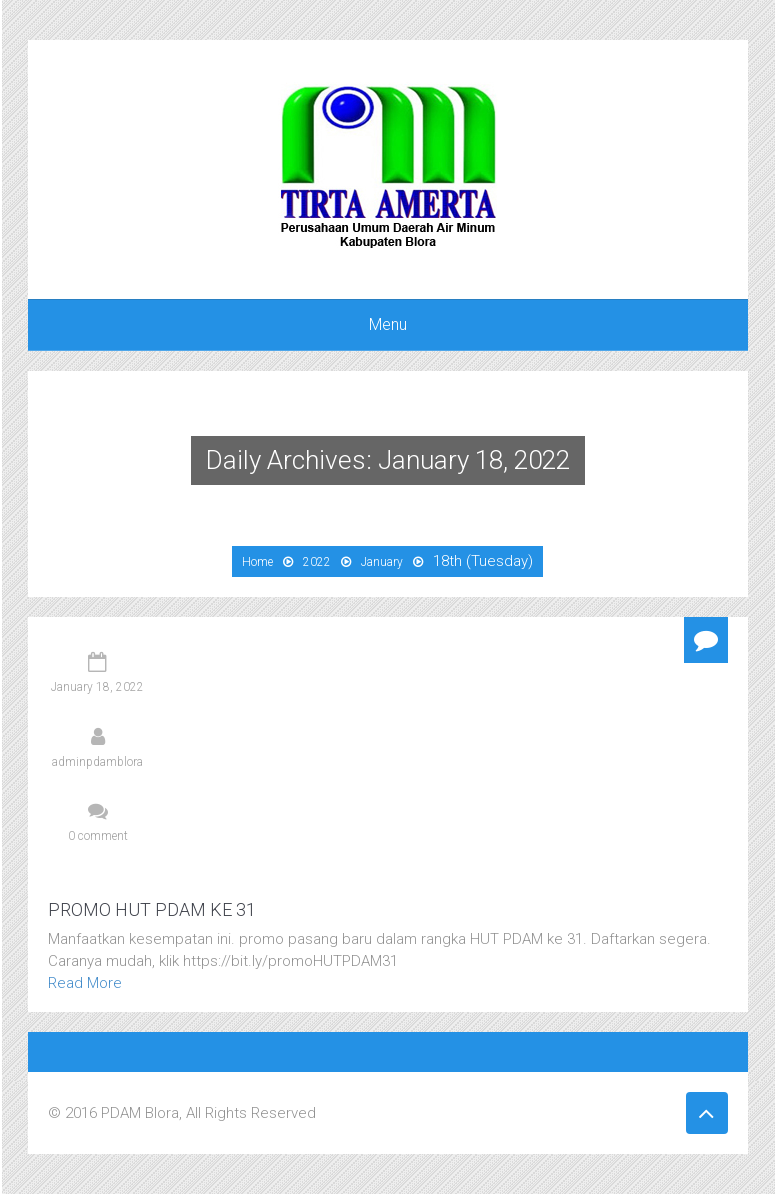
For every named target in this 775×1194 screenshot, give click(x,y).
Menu (388, 324)
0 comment (98, 836)
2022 (317, 562)
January (382, 562)
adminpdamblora (97, 762)
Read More (85, 983)
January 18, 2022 (97, 687)
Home (257, 562)
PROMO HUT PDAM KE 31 (152, 909)
